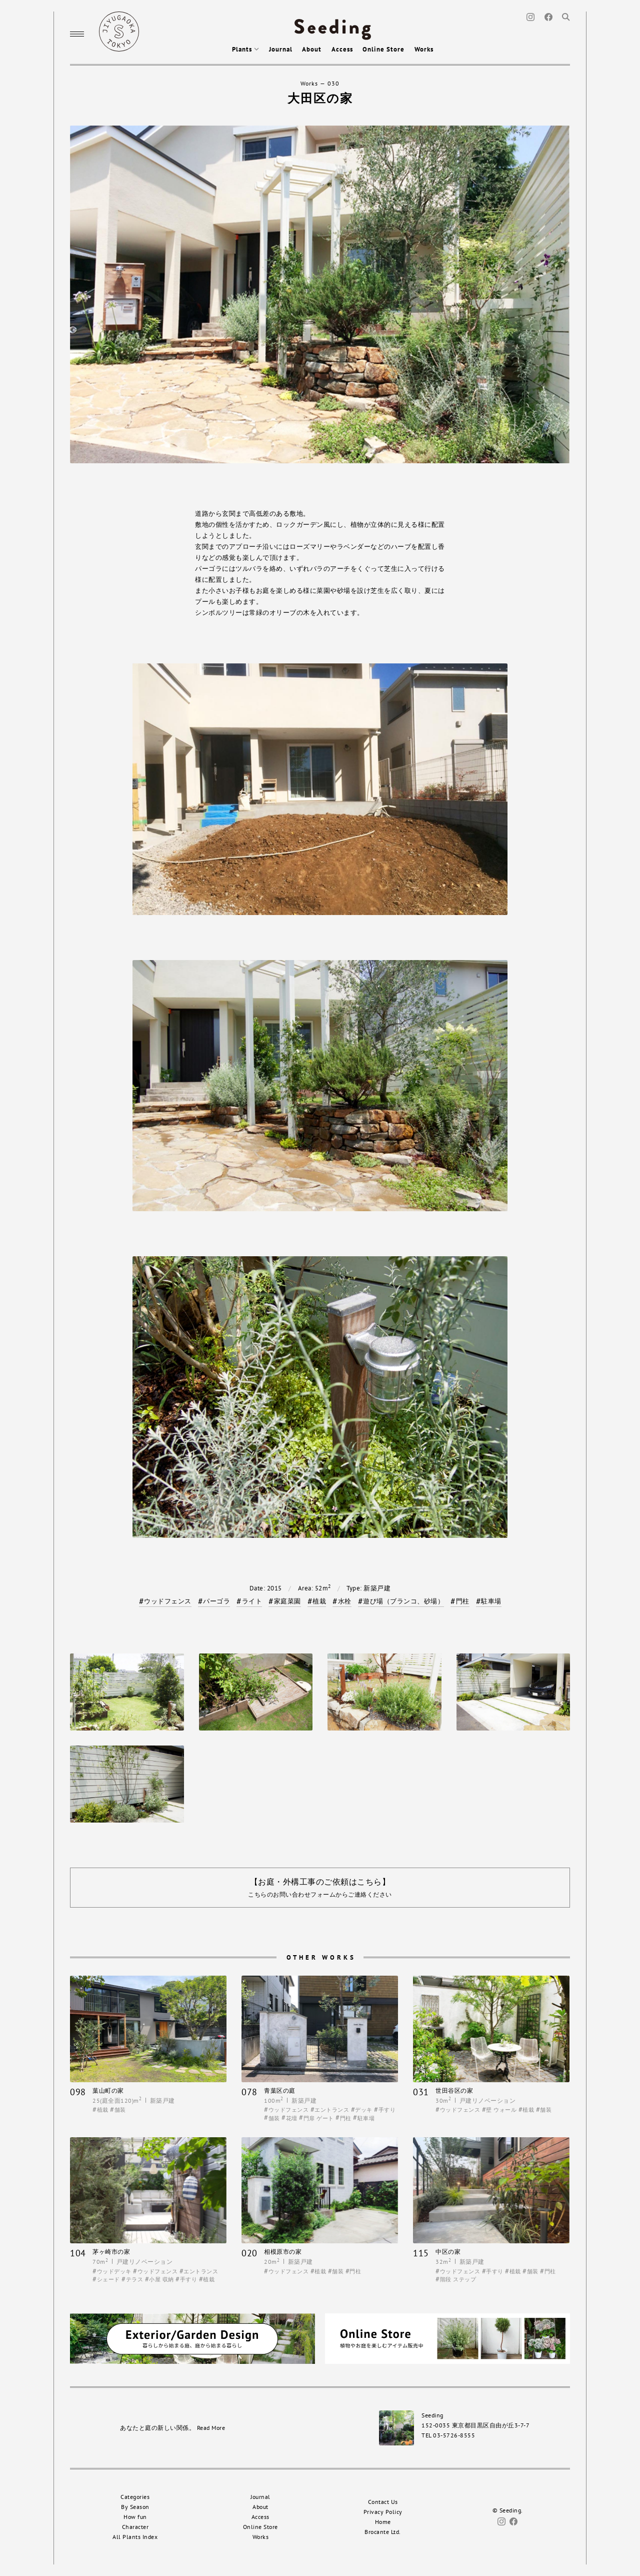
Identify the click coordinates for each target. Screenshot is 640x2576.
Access (342, 49)
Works (424, 49)
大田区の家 (320, 98)
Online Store (383, 49)
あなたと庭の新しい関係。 (172, 2427)
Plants (245, 49)
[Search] (566, 16)
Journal (280, 49)
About (312, 49)
